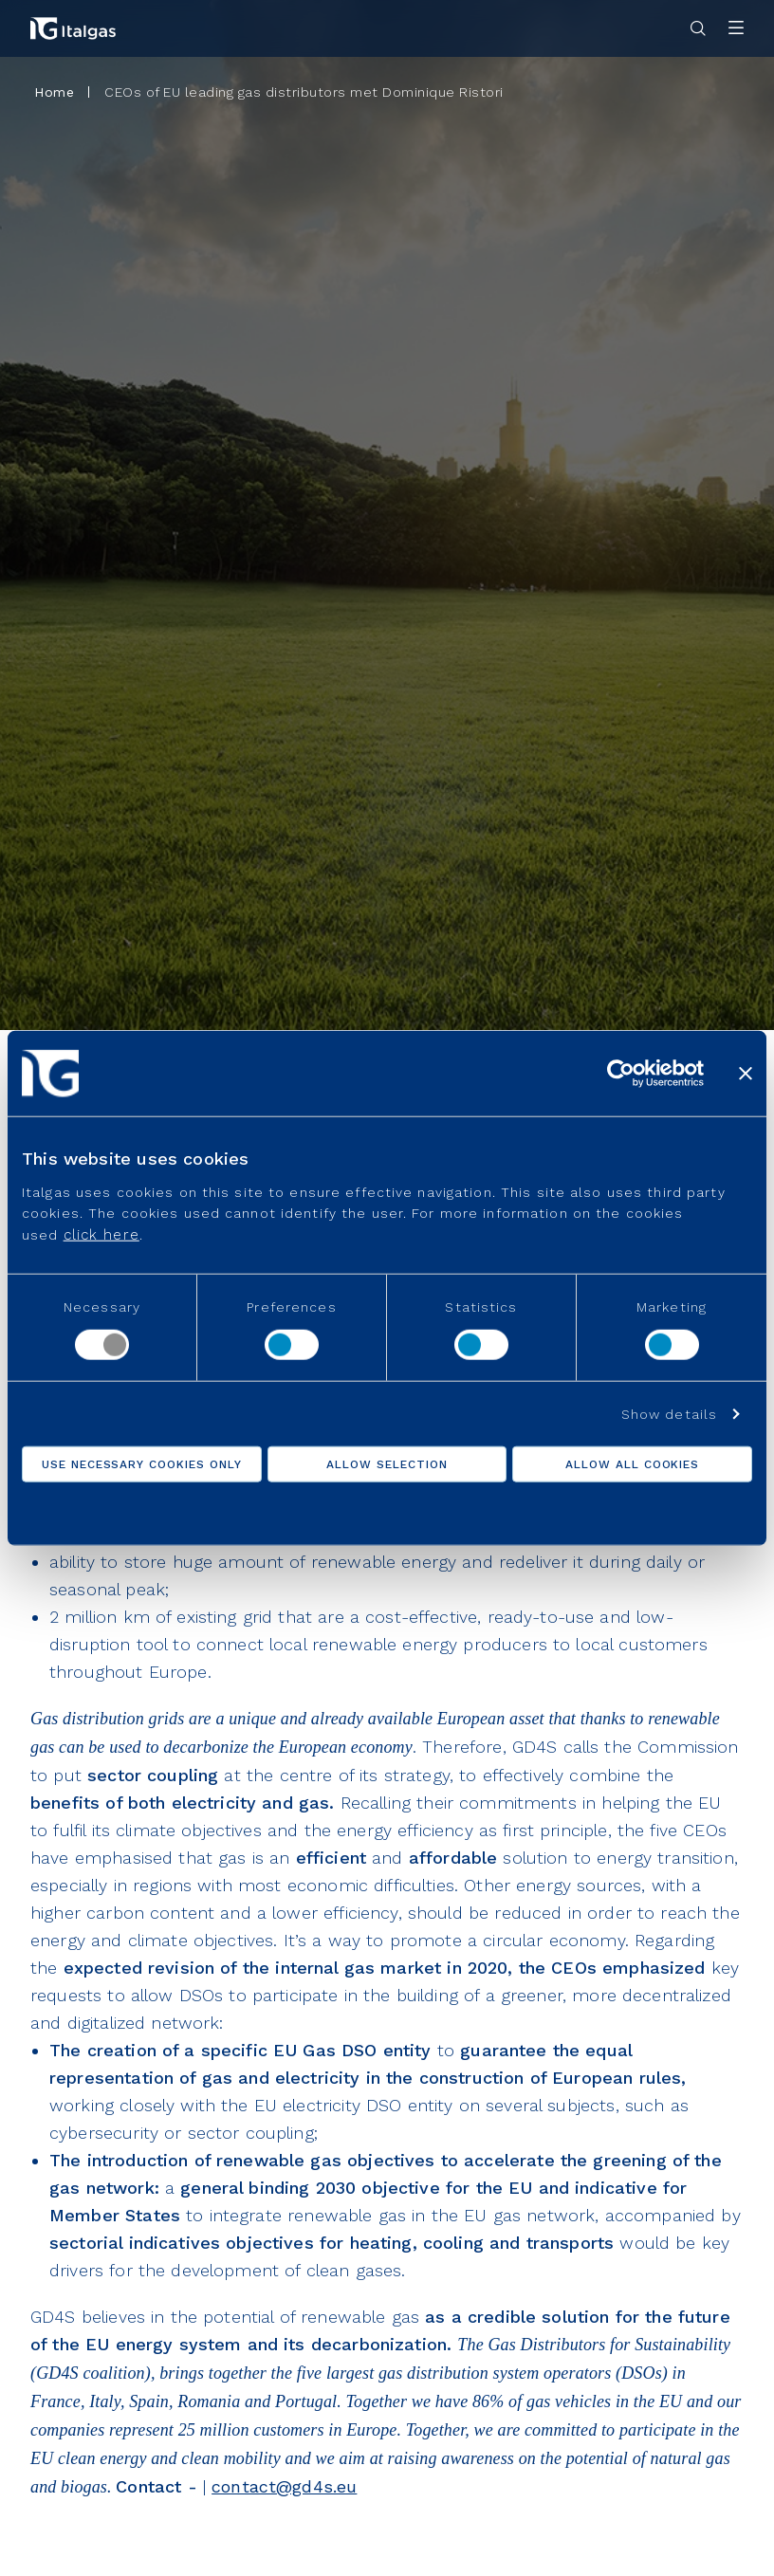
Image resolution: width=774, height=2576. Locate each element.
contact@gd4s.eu (284, 2486)
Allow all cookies (632, 1463)
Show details (669, 1413)
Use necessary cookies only (142, 1463)
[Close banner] (745, 1073)
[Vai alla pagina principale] (73, 28)
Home (54, 92)
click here (101, 1233)
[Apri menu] (736, 29)
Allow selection (386, 1463)
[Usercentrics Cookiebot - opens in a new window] (621, 1073)
